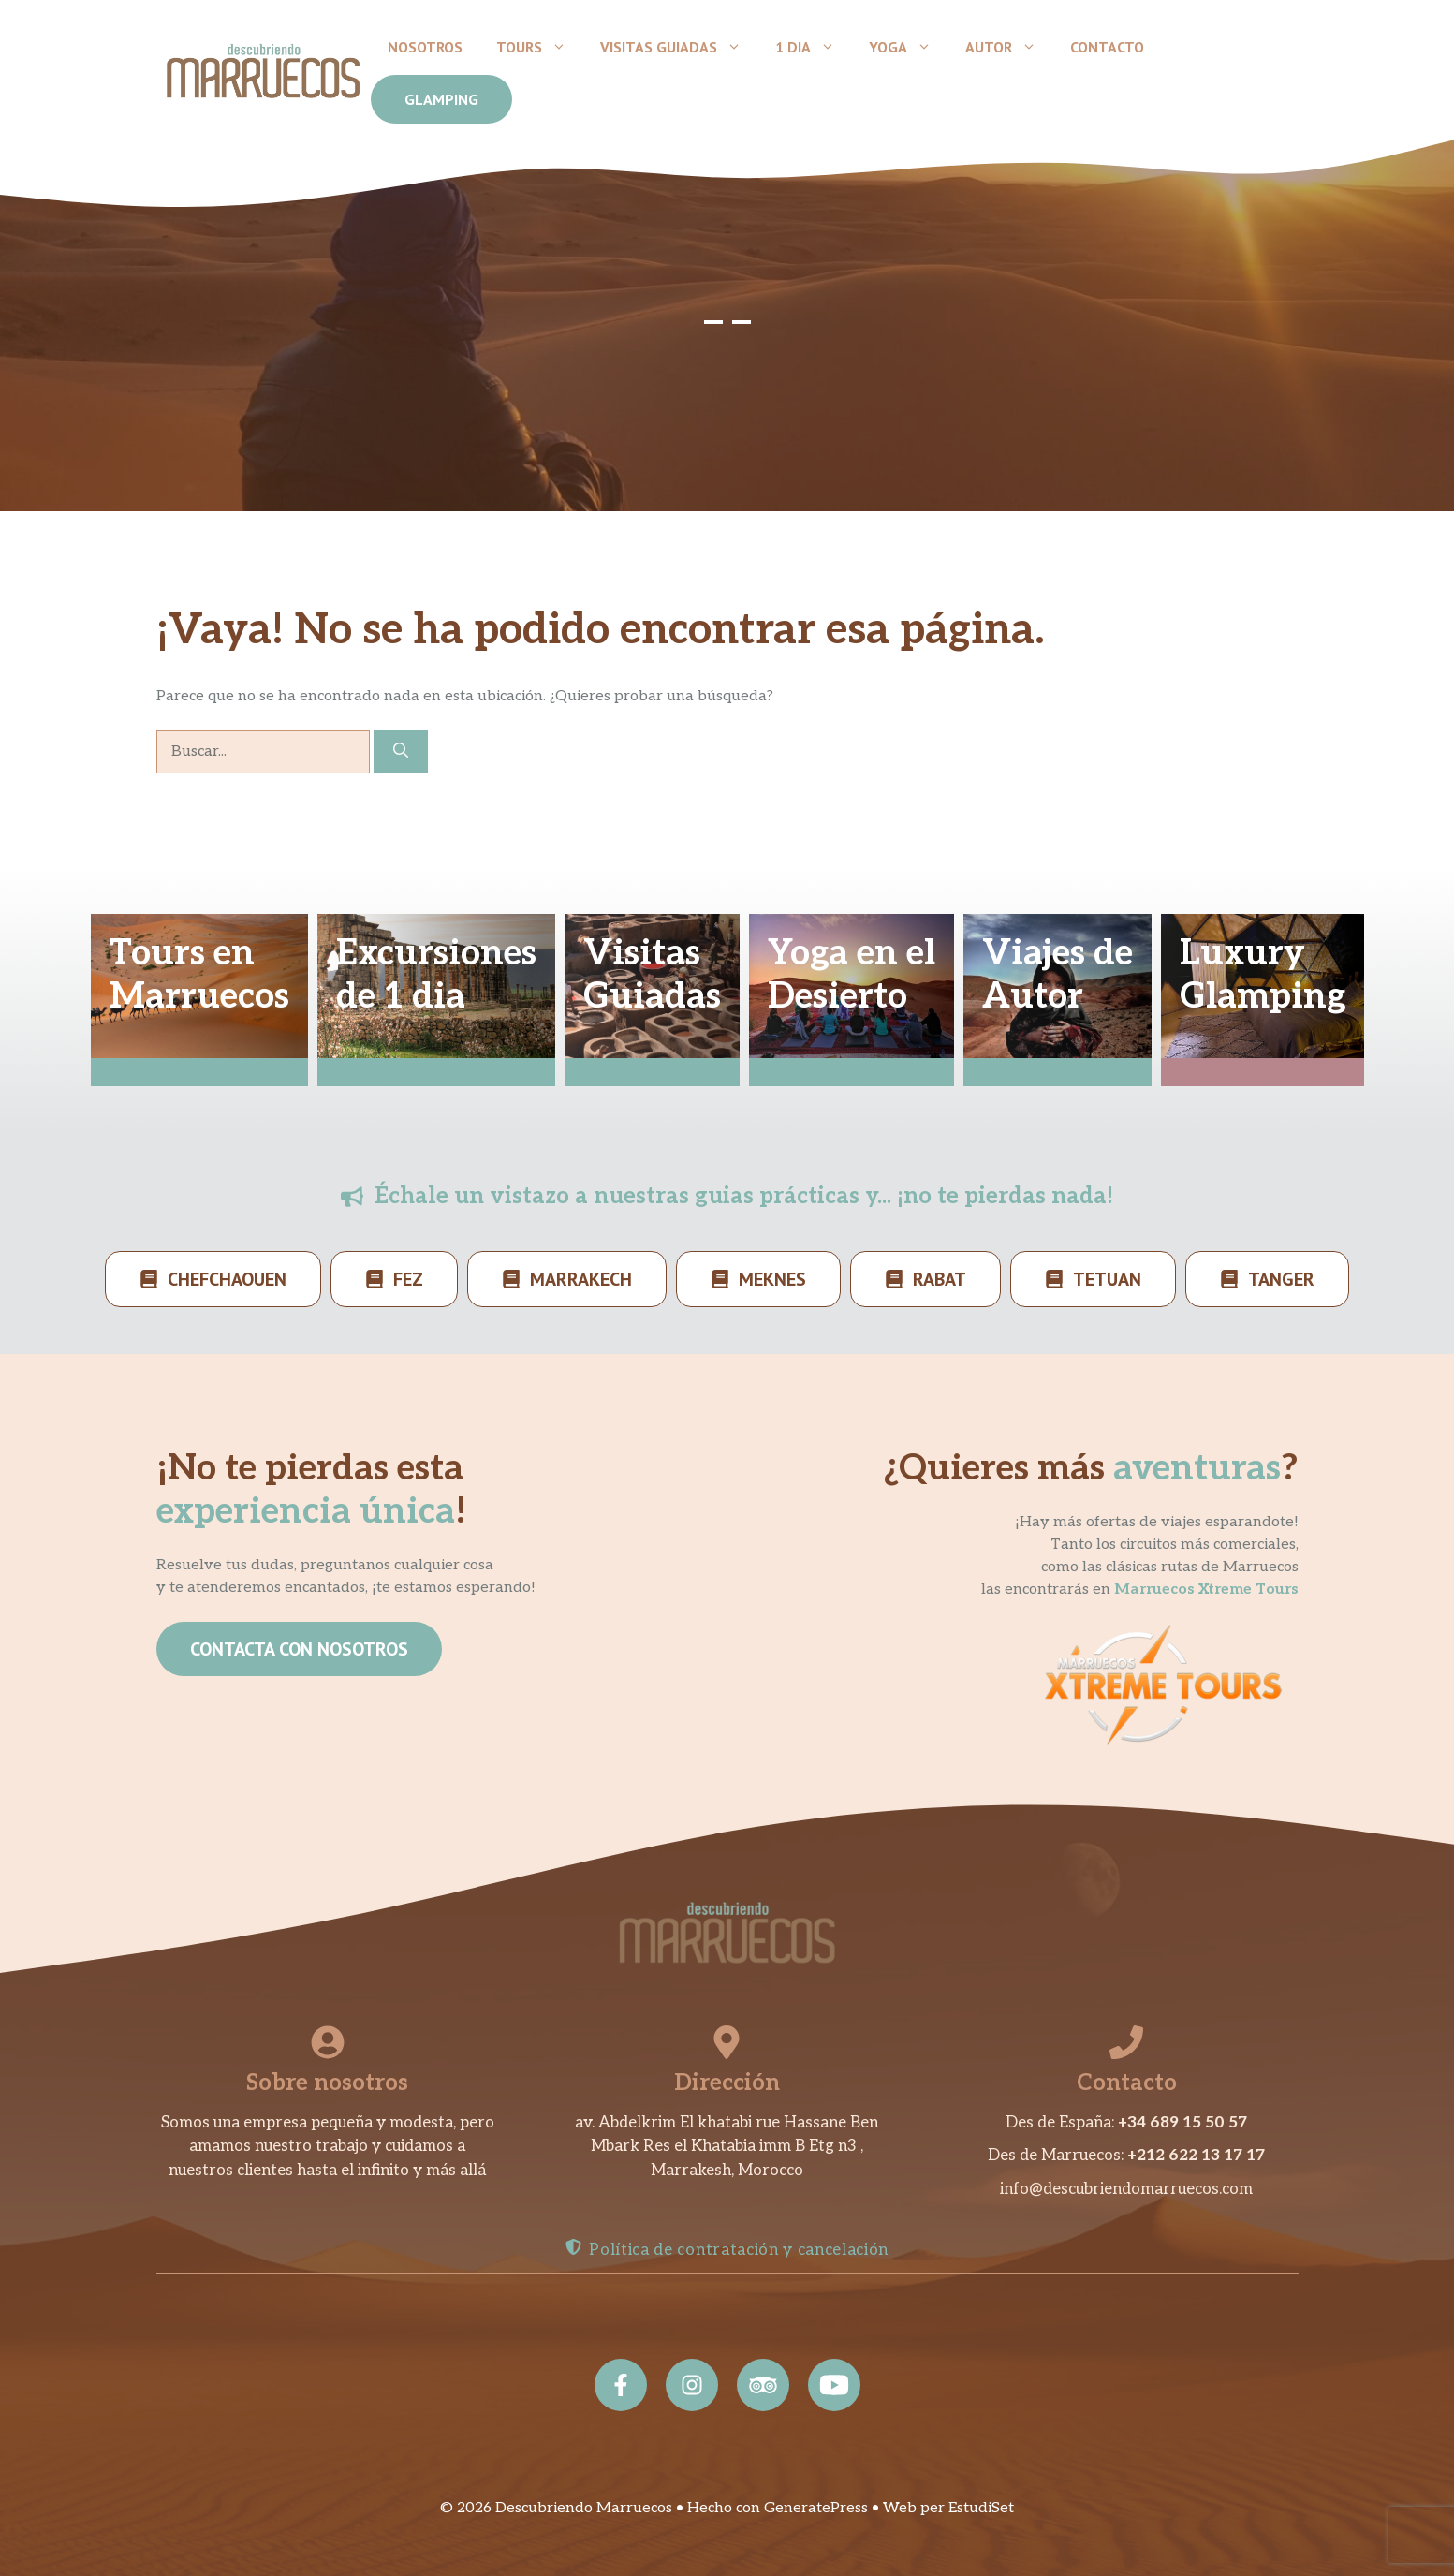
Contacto (1107, 46)
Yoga (908, 47)
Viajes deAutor (1057, 975)
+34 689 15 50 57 (1182, 2122)
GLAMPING (441, 99)
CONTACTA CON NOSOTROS (299, 1649)
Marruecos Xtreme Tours (1206, 1589)
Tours (539, 47)
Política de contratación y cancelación (739, 2250)
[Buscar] (401, 751)
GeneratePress (816, 2508)
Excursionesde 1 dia (436, 975)
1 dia (813, 47)
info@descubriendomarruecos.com (1126, 2189)
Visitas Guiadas (679, 47)
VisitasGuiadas (652, 975)
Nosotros (425, 46)
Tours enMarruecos (199, 975)
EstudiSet (981, 2508)
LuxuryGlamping (1262, 975)
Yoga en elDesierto (851, 975)
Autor (1009, 47)
